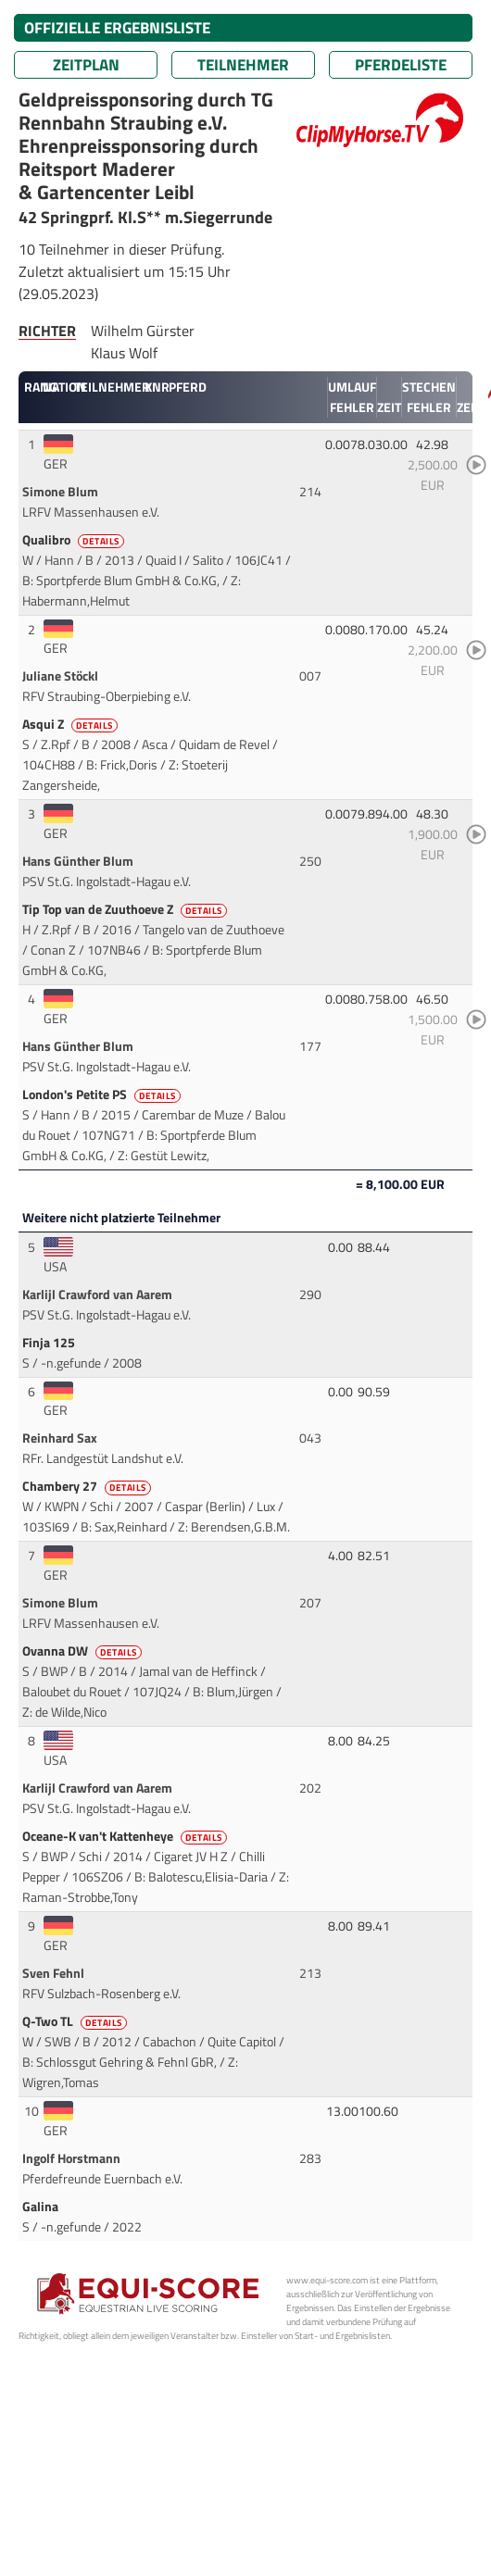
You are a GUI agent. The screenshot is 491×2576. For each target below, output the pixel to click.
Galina (41, 2206)
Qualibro (74, 540)
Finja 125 (50, 1342)
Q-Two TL (76, 2021)
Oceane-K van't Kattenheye (126, 1836)
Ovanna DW (83, 1651)
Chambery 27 (88, 1486)
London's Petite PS (102, 1094)
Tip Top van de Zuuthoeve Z (126, 909)
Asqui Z (71, 724)
